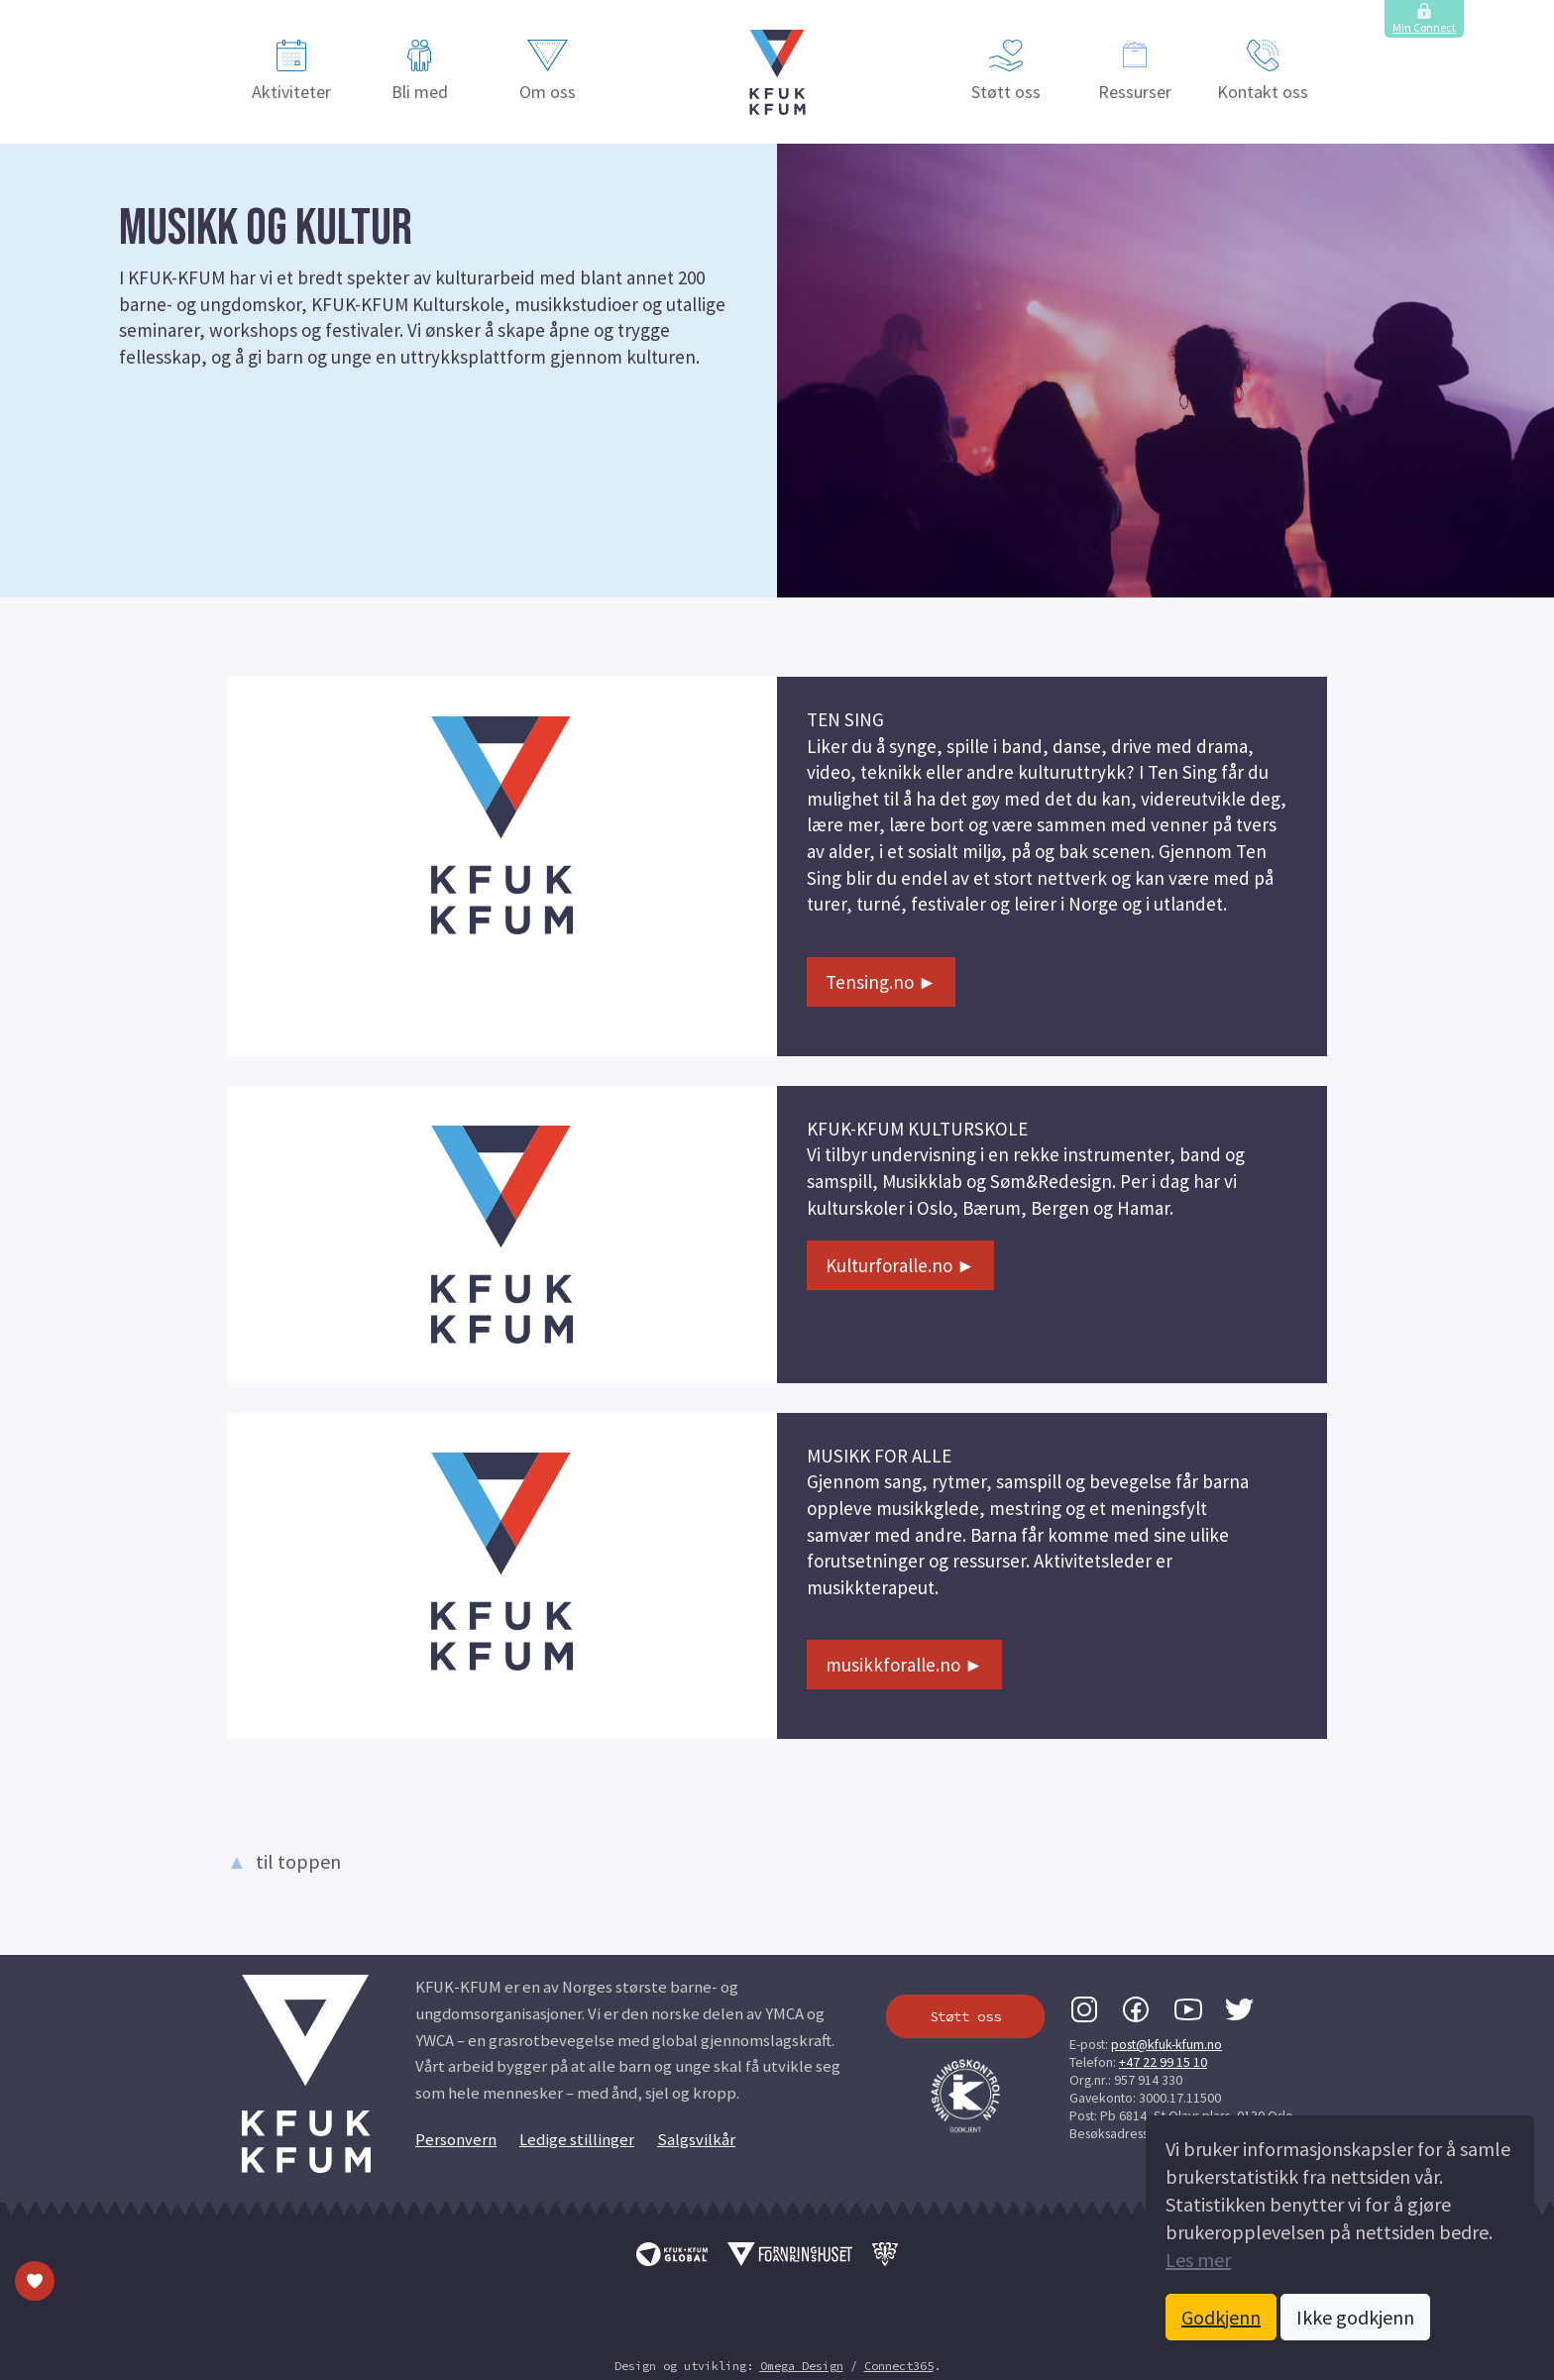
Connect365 (899, 2365)
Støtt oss (1006, 71)
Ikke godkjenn (1355, 2317)
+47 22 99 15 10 (1163, 2062)
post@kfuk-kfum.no (1166, 2044)
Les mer (1198, 2259)
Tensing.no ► (881, 982)
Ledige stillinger (576, 2139)
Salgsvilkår (696, 2139)
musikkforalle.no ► (904, 1665)
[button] (777, 72)
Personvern (456, 2139)
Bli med (419, 71)
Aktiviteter (291, 71)
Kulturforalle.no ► (900, 1265)
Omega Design (801, 2365)
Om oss (547, 71)
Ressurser (1134, 71)
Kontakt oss (1262, 71)
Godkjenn (1221, 2317)
